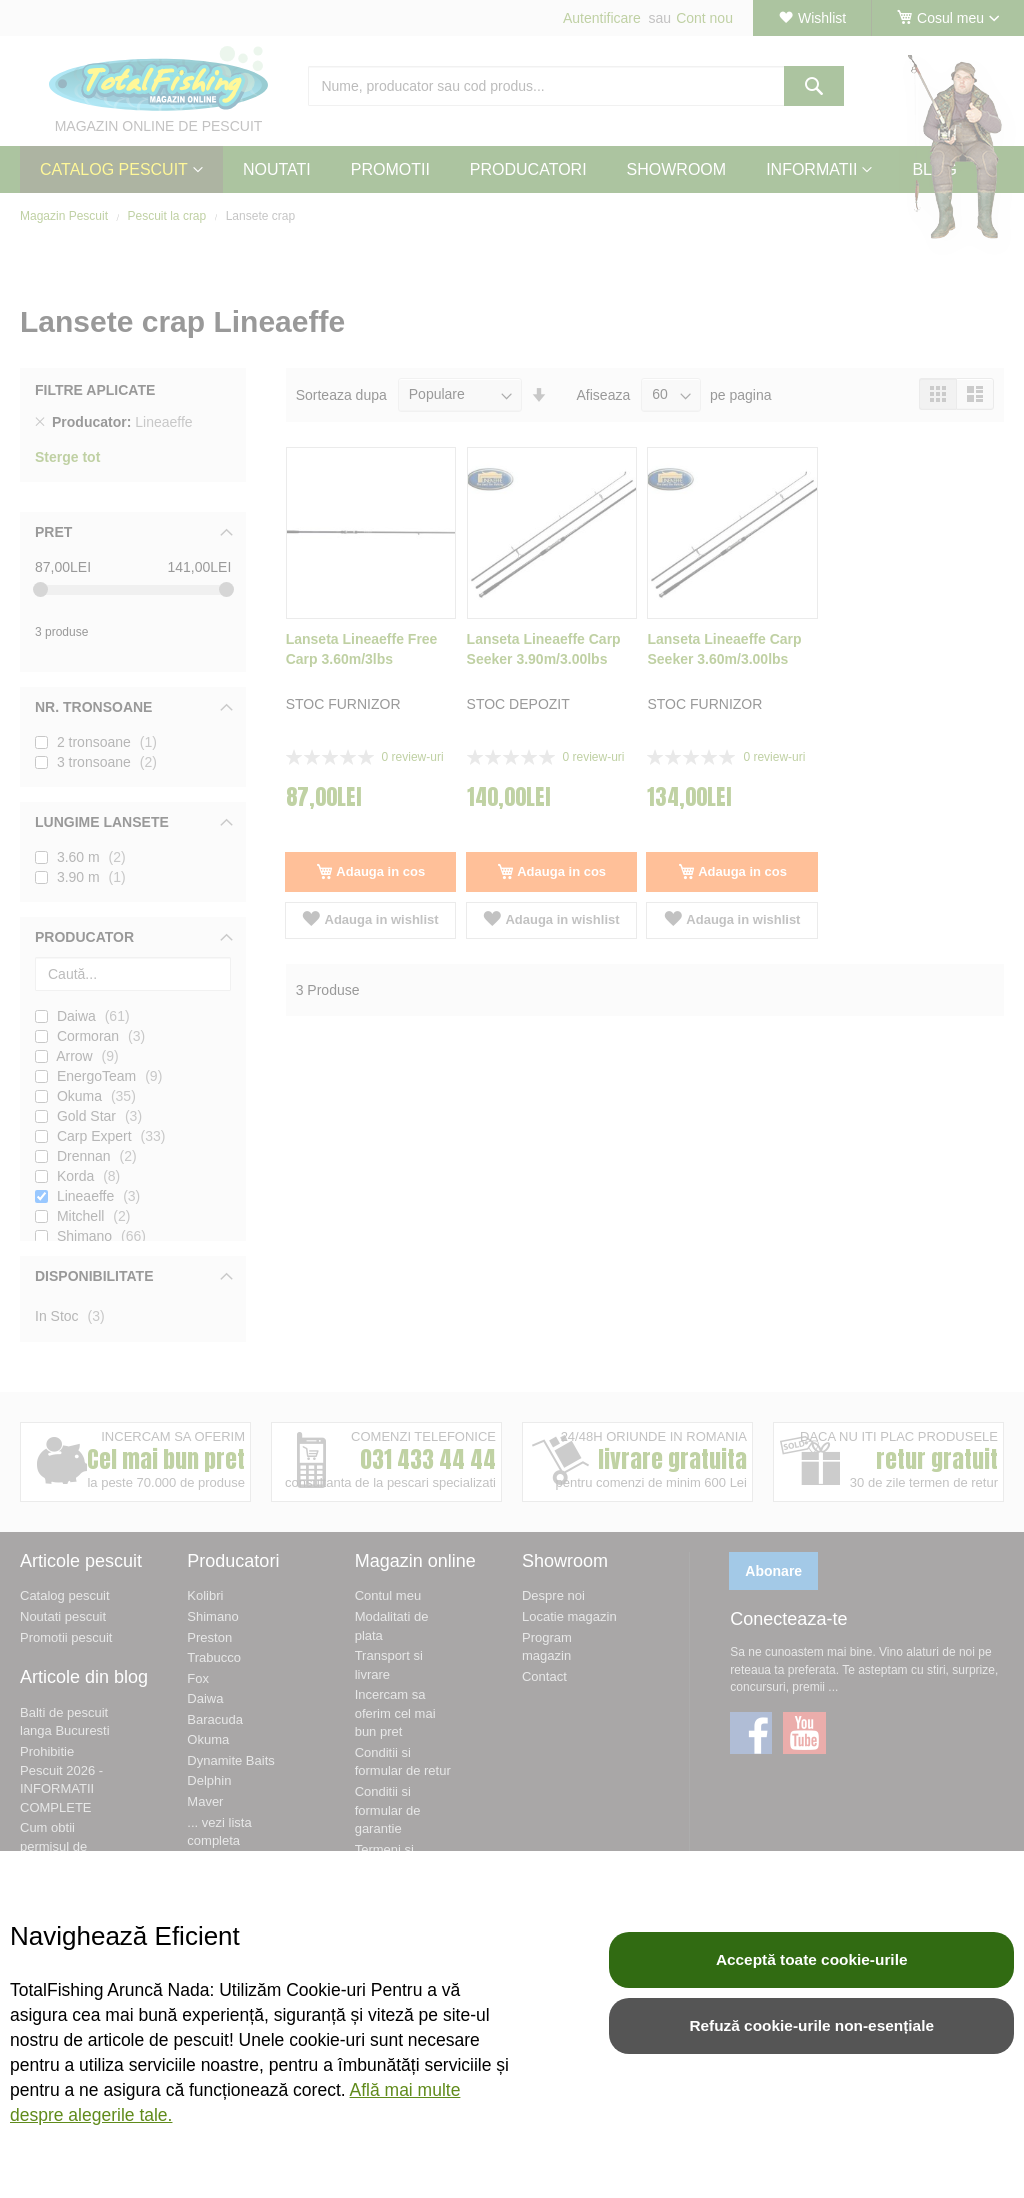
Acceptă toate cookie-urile (812, 1959)
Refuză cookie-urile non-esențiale (811, 2025)
